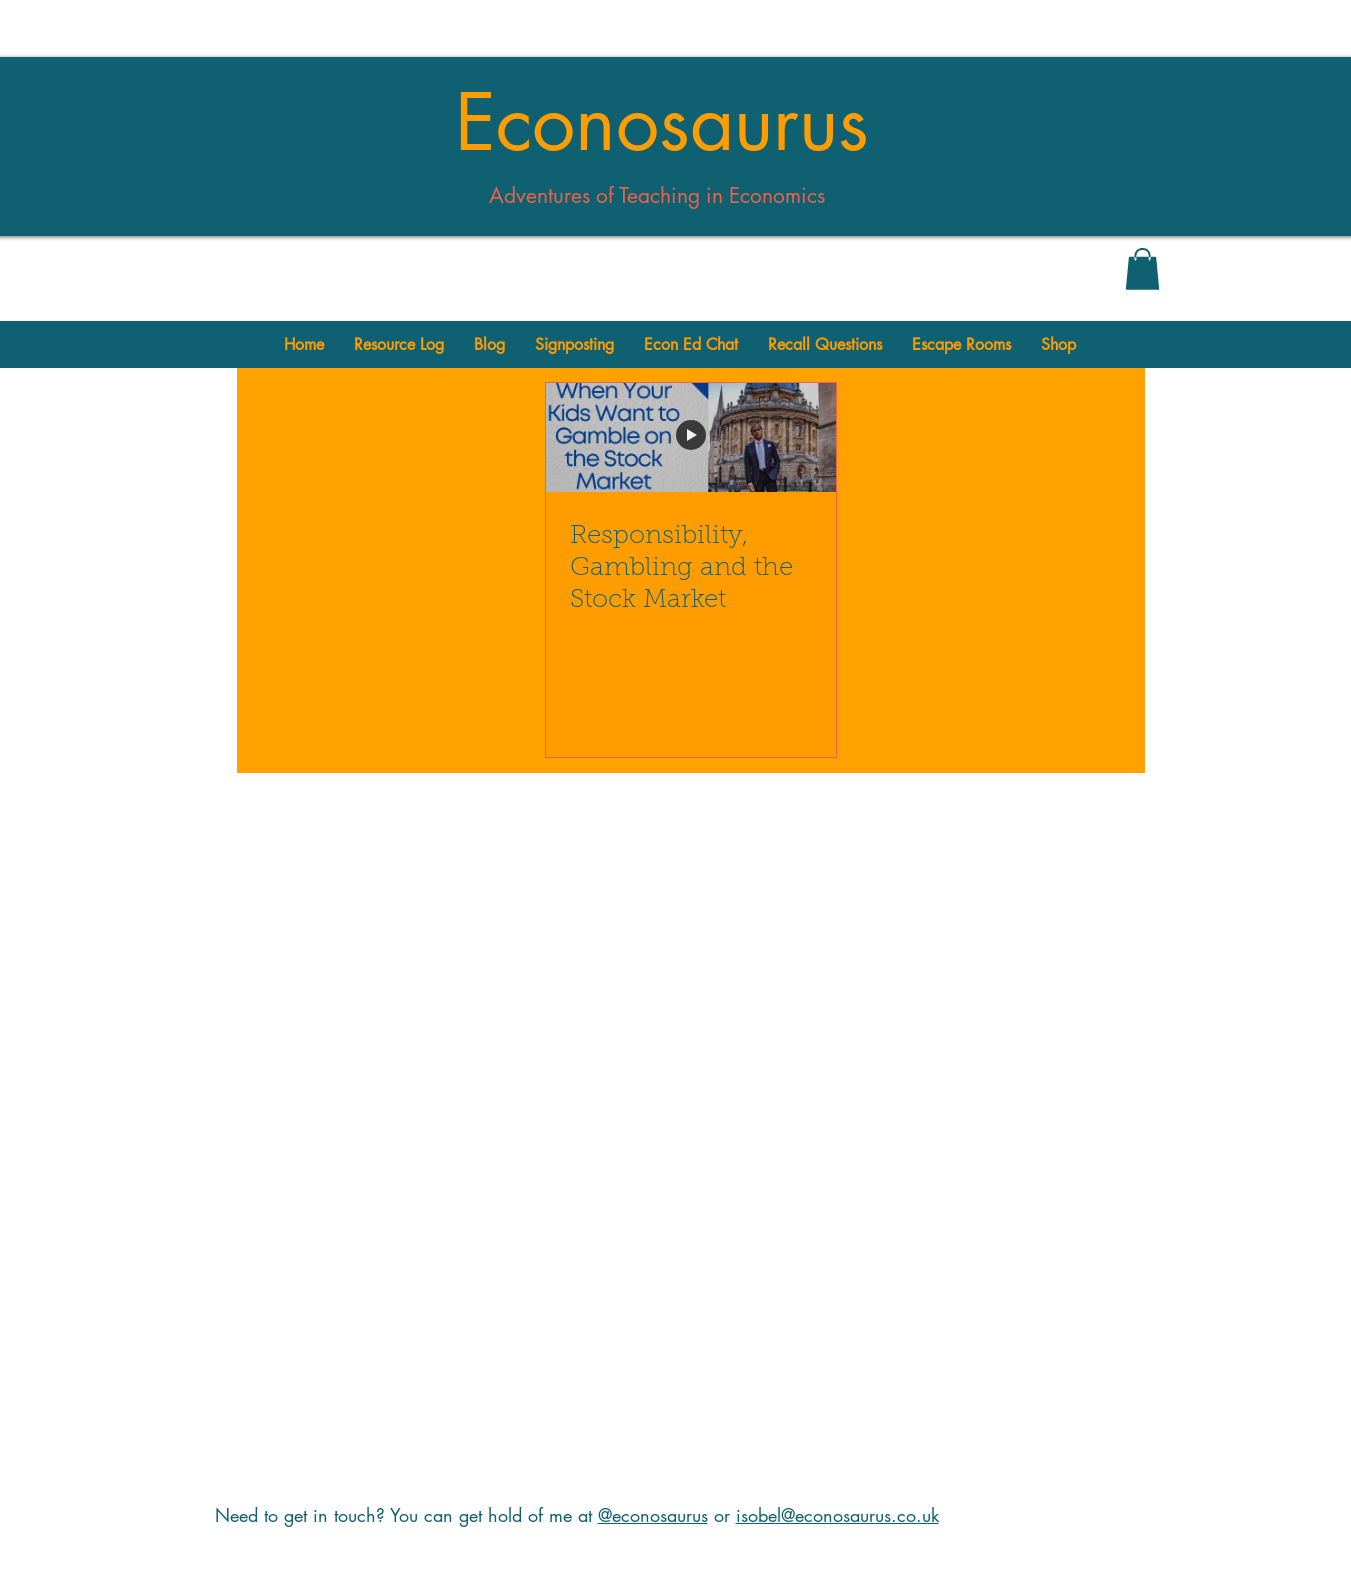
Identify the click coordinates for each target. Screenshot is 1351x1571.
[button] (1142, 269)
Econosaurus (662, 123)
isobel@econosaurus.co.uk (837, 1515)
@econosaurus (653, 1515)
